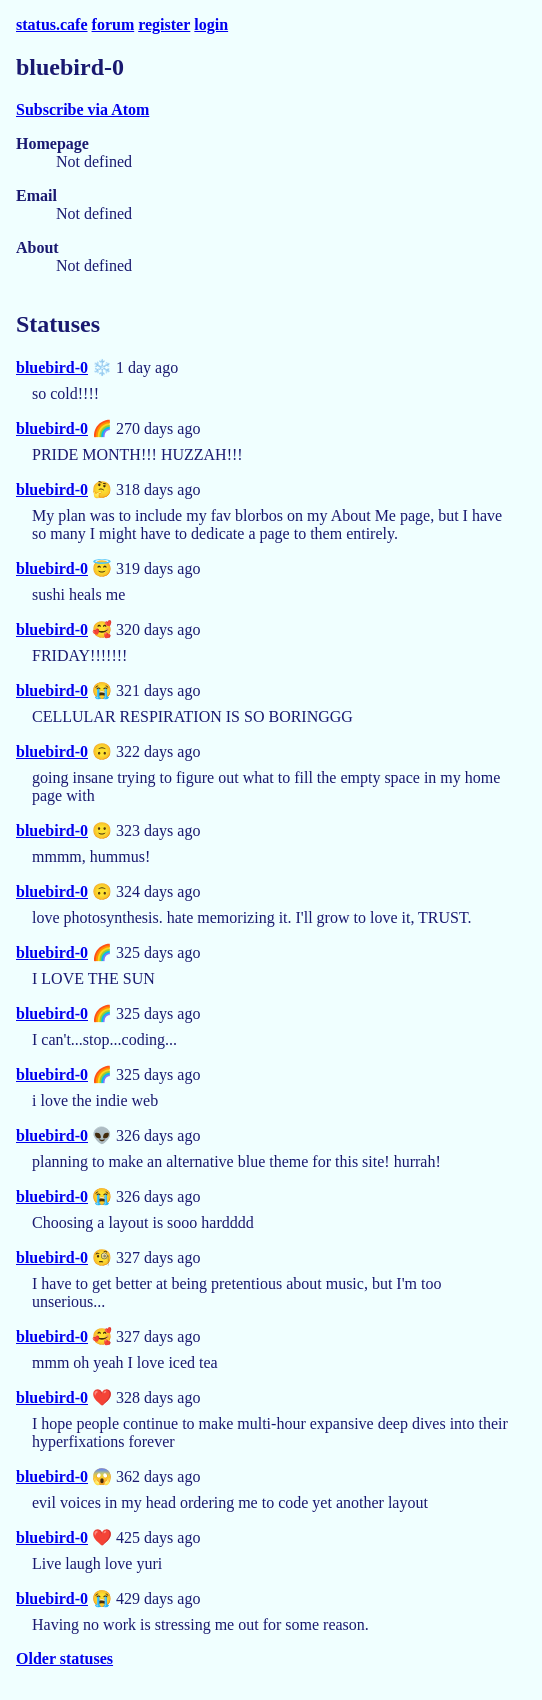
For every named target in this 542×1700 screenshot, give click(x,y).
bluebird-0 (52, 367)
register (164, 24)
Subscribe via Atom (82, 109)
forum (113, 24)
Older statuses (64, 1658)
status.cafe (52, 24)
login (211, 24)
